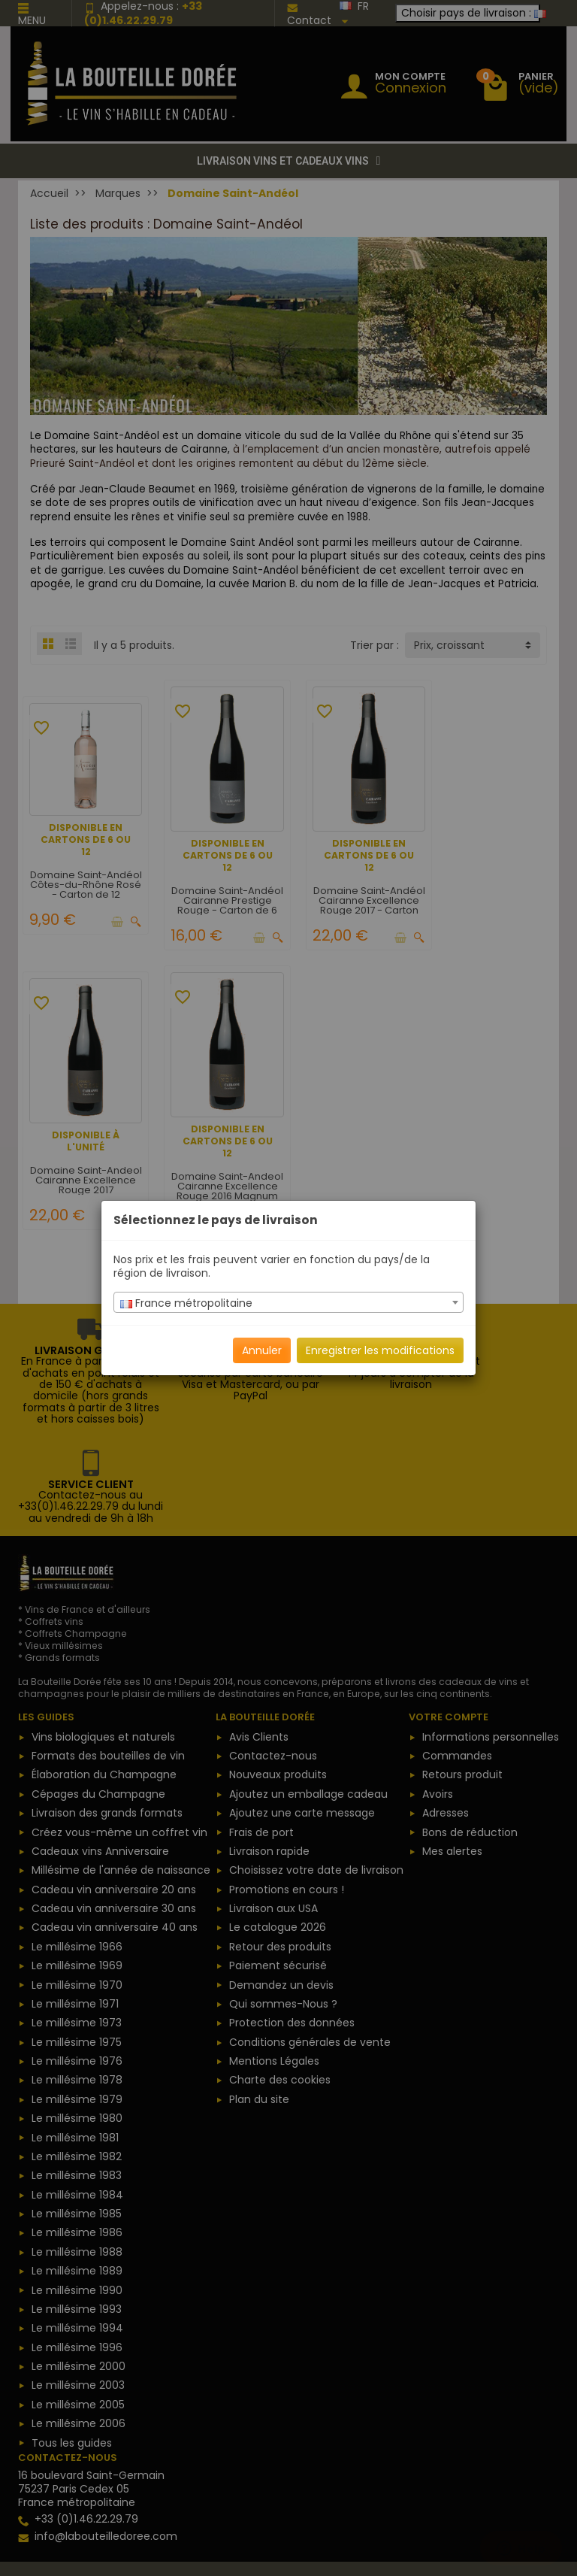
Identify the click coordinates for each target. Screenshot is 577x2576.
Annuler (262, 1350)
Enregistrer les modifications (380, 1350)
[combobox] (288, 1302)
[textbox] (288, 1303)
